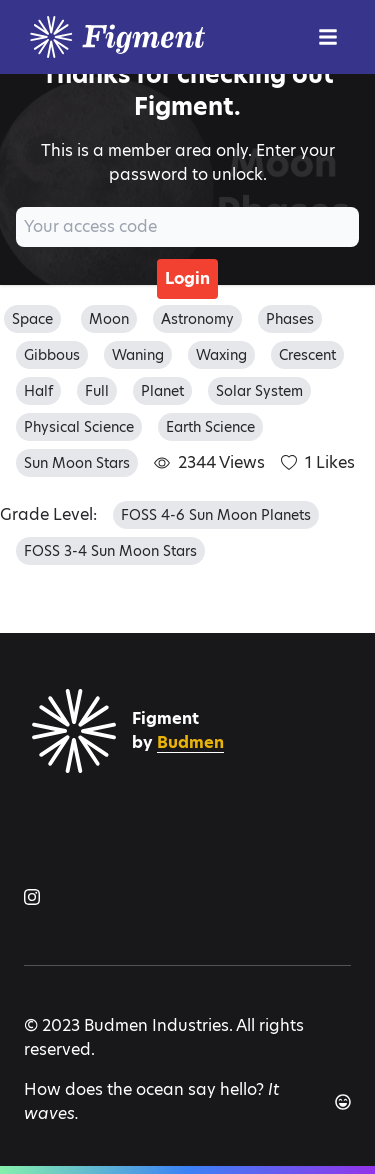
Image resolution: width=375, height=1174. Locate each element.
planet (162, 391)
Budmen (190, 742)
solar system (259, 391)
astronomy (197, 319)
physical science (79, 427)
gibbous (52, 355)
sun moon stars (77, 463)
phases (290, 319)
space (32, 319)
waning (138, 355)
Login (187, 278)
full (97, 391)
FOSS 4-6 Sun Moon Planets (216, 515)
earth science (210, 427)
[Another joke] (343, 1102)
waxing (221, 355)
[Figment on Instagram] (32, 897)
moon (109, 319)
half (38, 391)
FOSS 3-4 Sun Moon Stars (110, 551)
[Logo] (164, 37)
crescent (307, 355)
